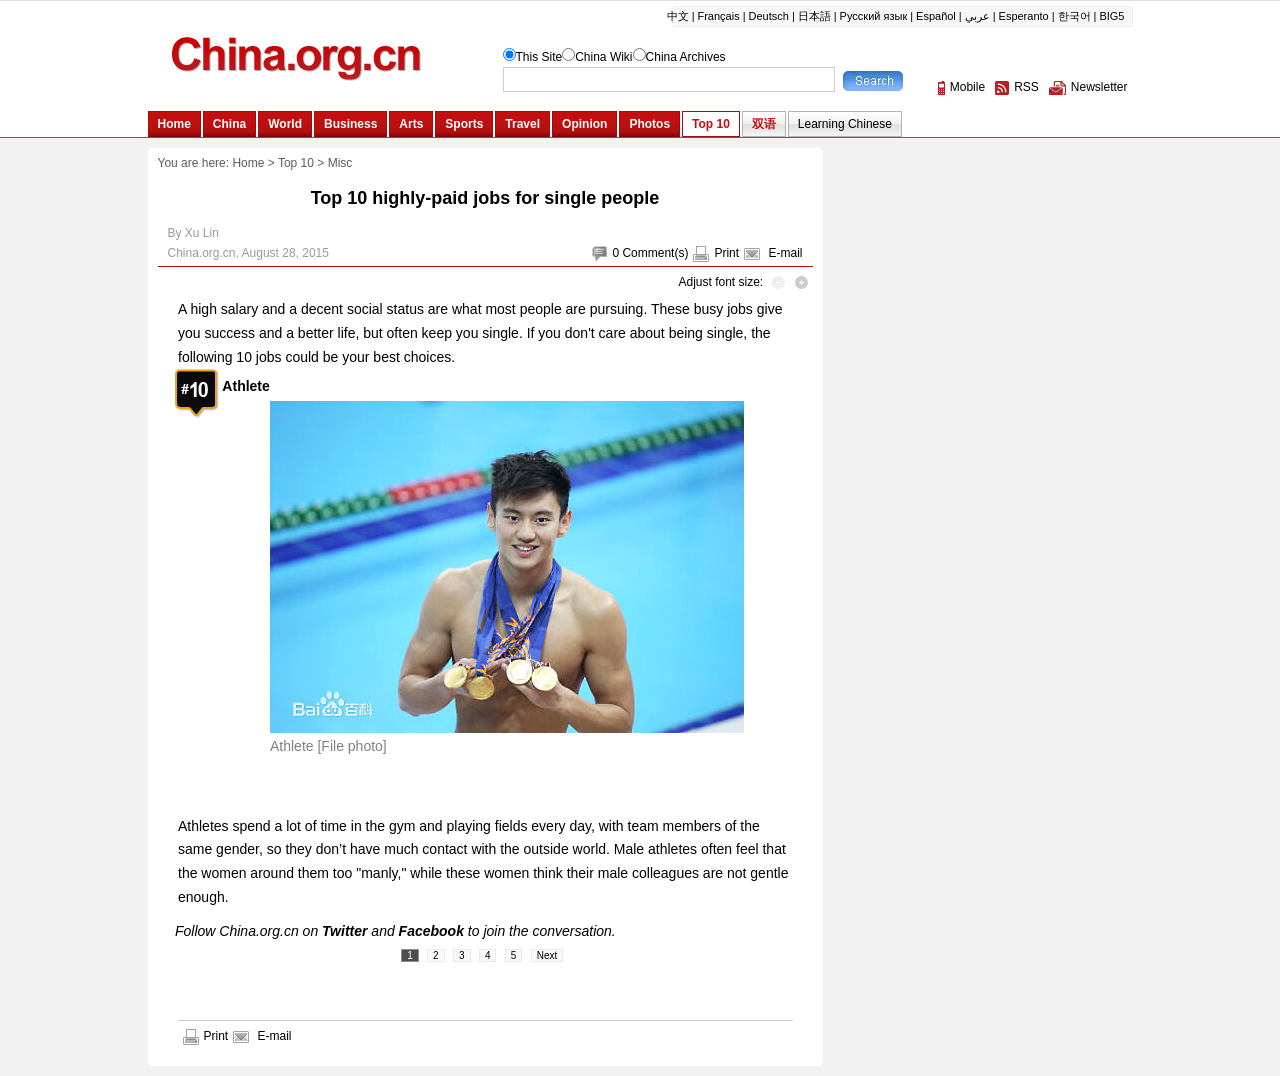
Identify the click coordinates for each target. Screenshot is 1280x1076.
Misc (340, 163)
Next (547, 955)
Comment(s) (655, 253)
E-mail (785, 253)
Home (248, 163)
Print (726, 253)
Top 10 (296, 163)
